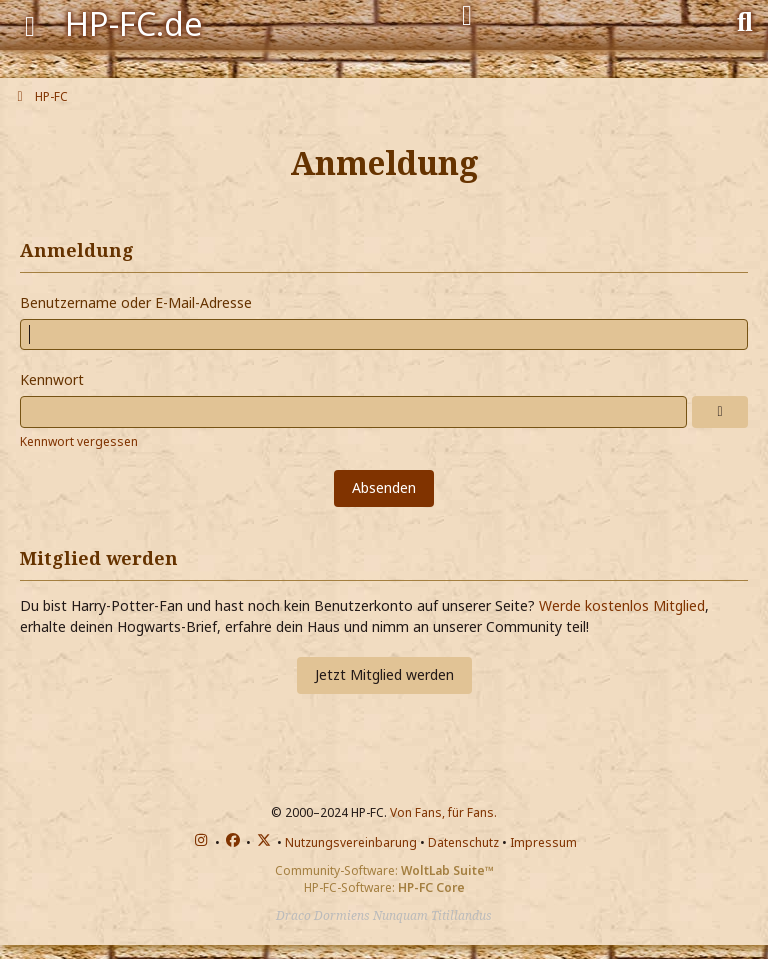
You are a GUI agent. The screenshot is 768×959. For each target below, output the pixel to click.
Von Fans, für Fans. (443, 812)
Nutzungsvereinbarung (351, 842)
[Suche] (744, 20)
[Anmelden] (467, 16)
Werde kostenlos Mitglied (622, 605)
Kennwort (52, 379)
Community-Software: (384, 870)
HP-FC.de (134, 23)
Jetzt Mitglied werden (384, 674)
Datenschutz (463, 842)
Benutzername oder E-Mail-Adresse (136, 302)
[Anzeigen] (720, 412)
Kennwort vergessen (79, 441)
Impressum (543, 842)
